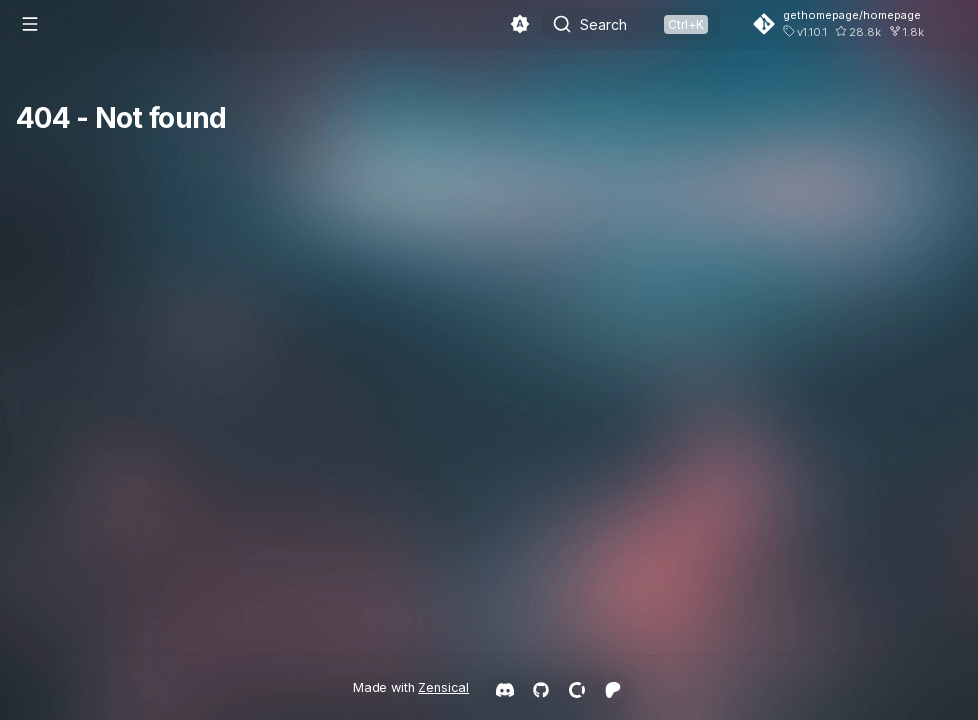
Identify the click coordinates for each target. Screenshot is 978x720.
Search (603, 24)
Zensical (443, 687)
